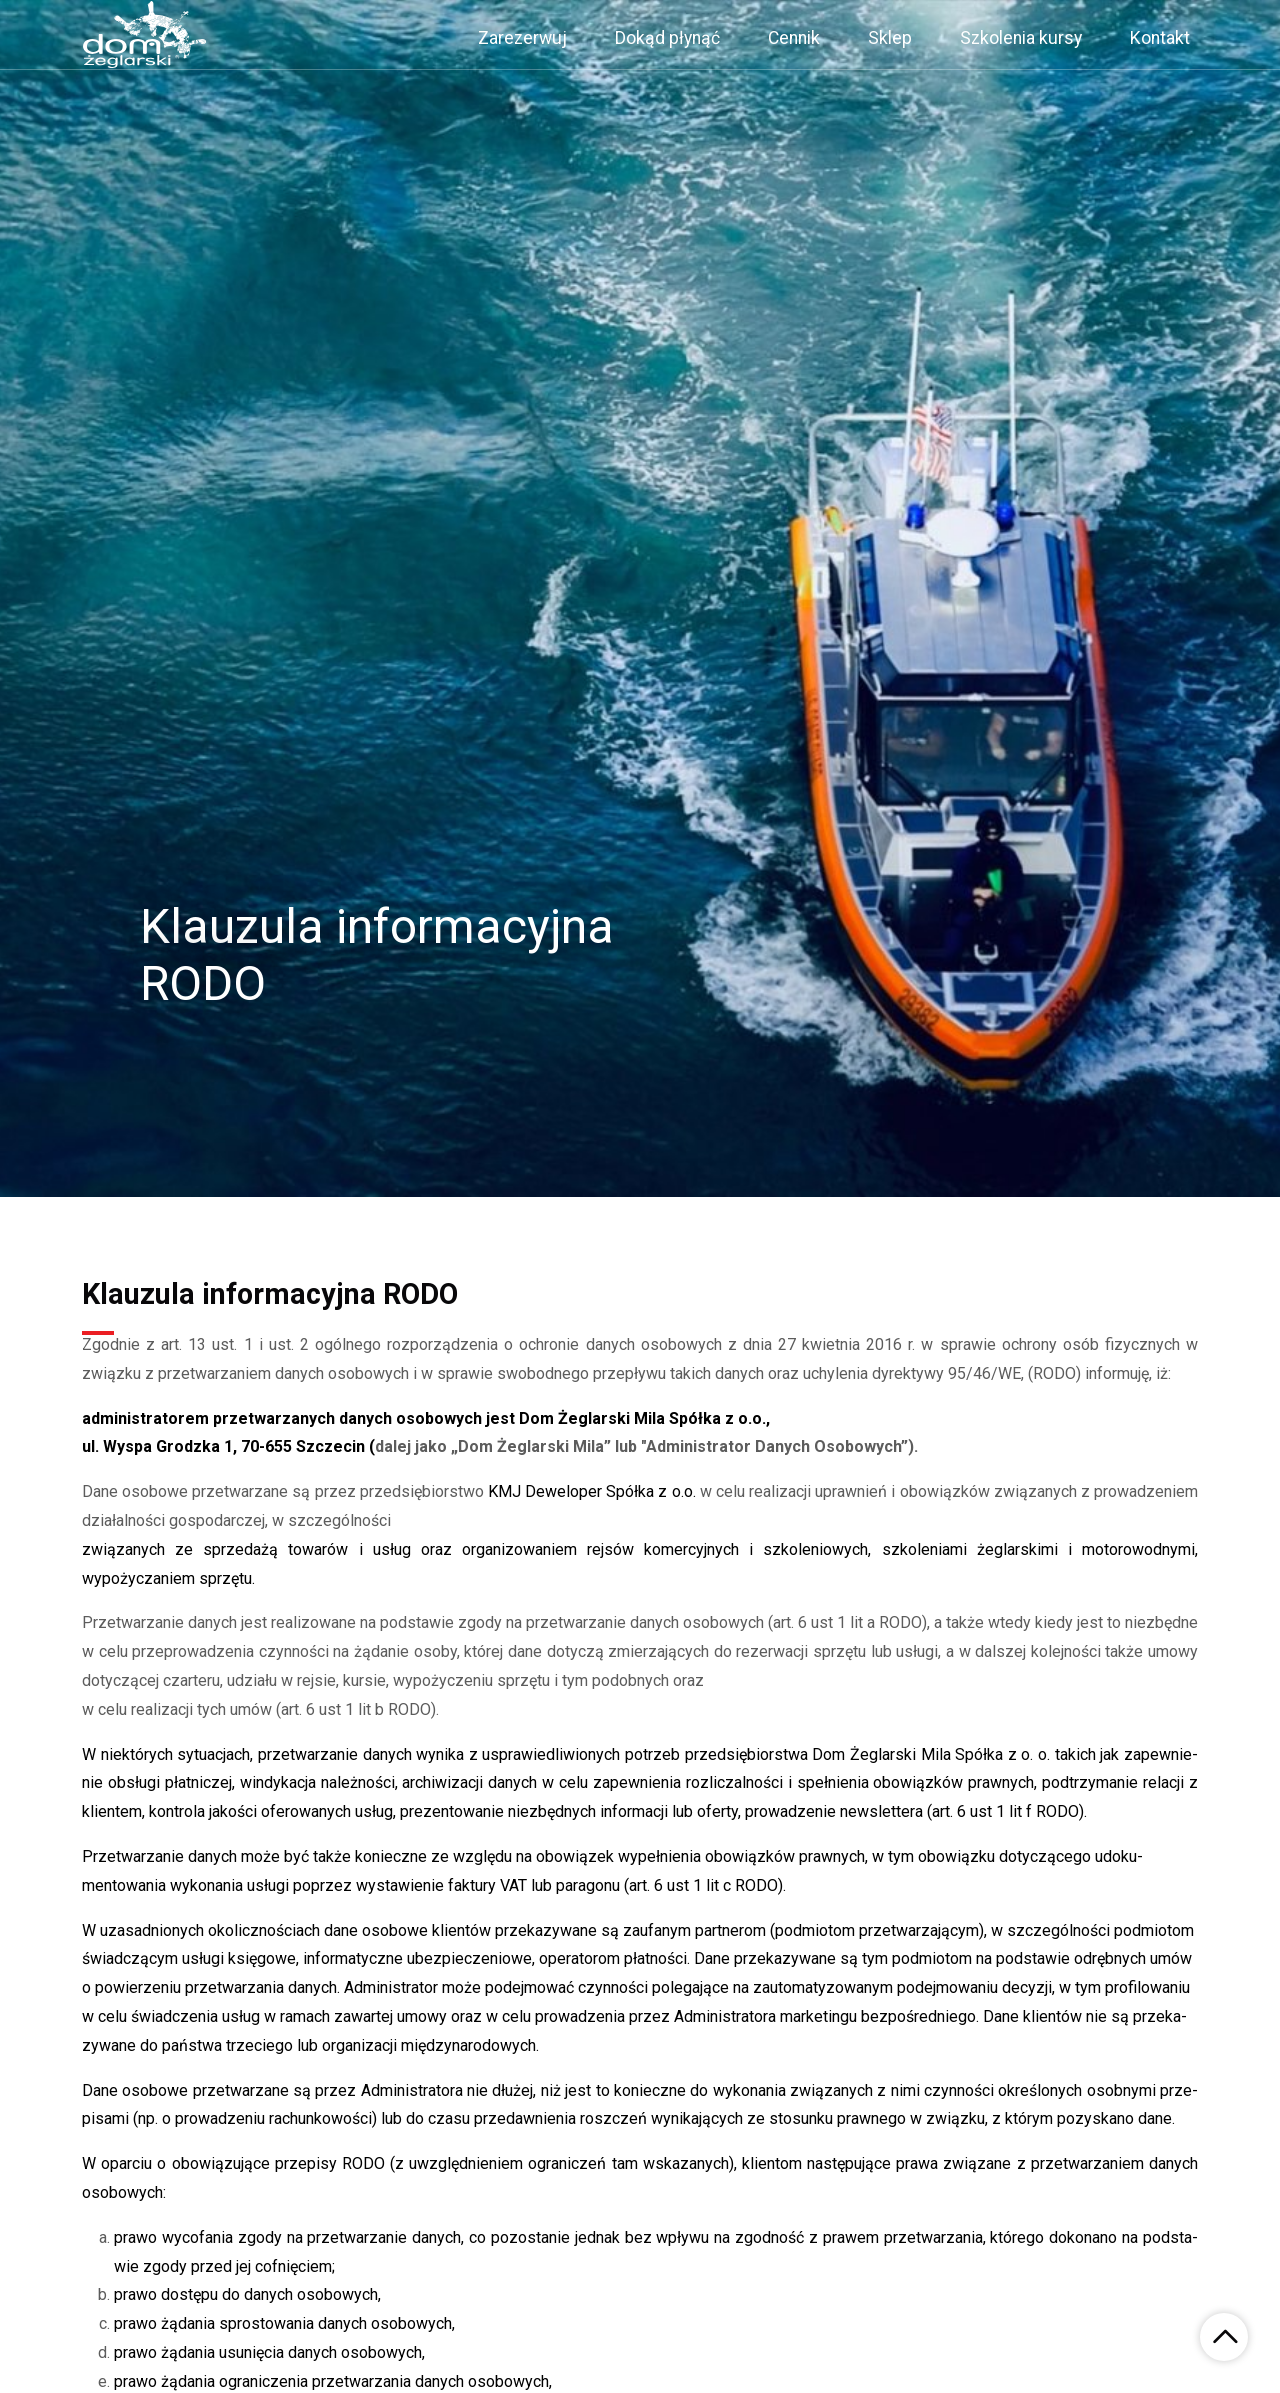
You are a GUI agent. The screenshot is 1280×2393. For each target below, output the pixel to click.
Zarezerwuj (522, 38)
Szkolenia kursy (1021, 38)
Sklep (890, 38)
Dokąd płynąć (667, 38)
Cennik (794, 38)
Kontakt (1160, 38)
